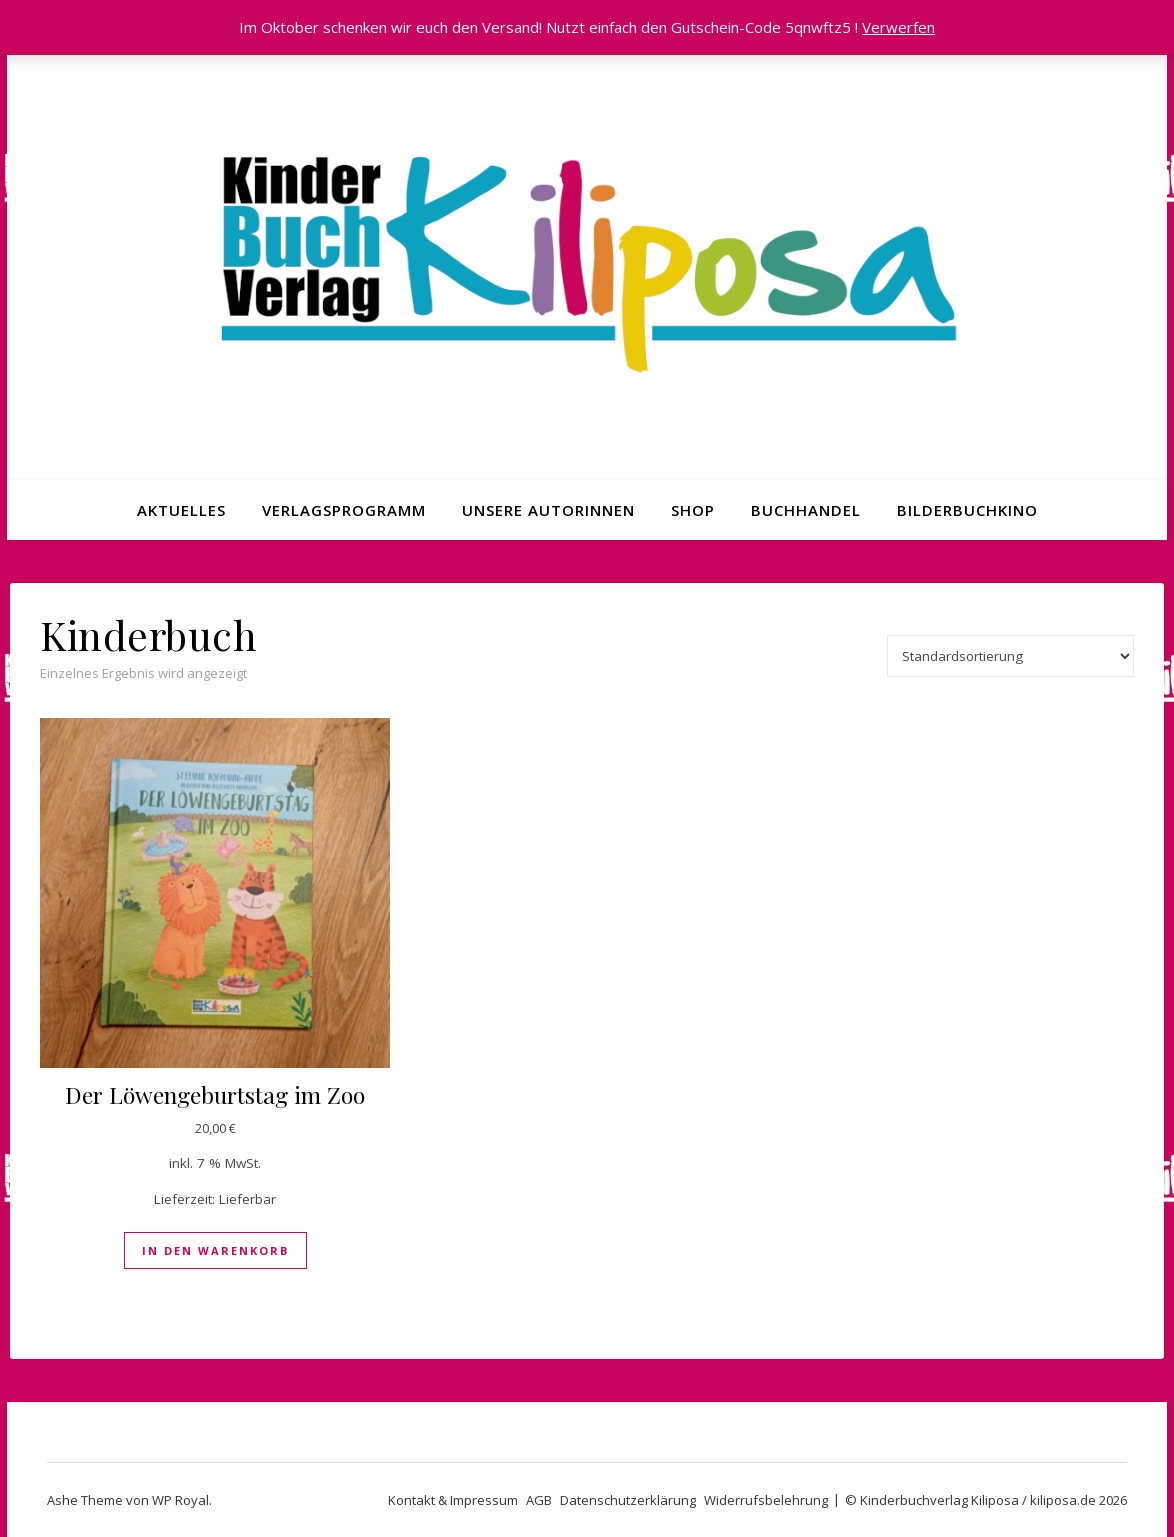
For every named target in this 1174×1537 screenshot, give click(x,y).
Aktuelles (181, 510)
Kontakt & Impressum (453, 1500)
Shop (693, 510)
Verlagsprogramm (344, 510)
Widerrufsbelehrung (766, 1500)
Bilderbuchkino (967, 510)
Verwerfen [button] (898, 27)
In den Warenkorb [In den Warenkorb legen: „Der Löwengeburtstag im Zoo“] (215, 1250)
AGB (539, 1500)
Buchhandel (806, 510)
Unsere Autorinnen (548, 510)
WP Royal (180, 1500)
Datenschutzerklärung (628, 1500)
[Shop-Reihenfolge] (1010, 656)
